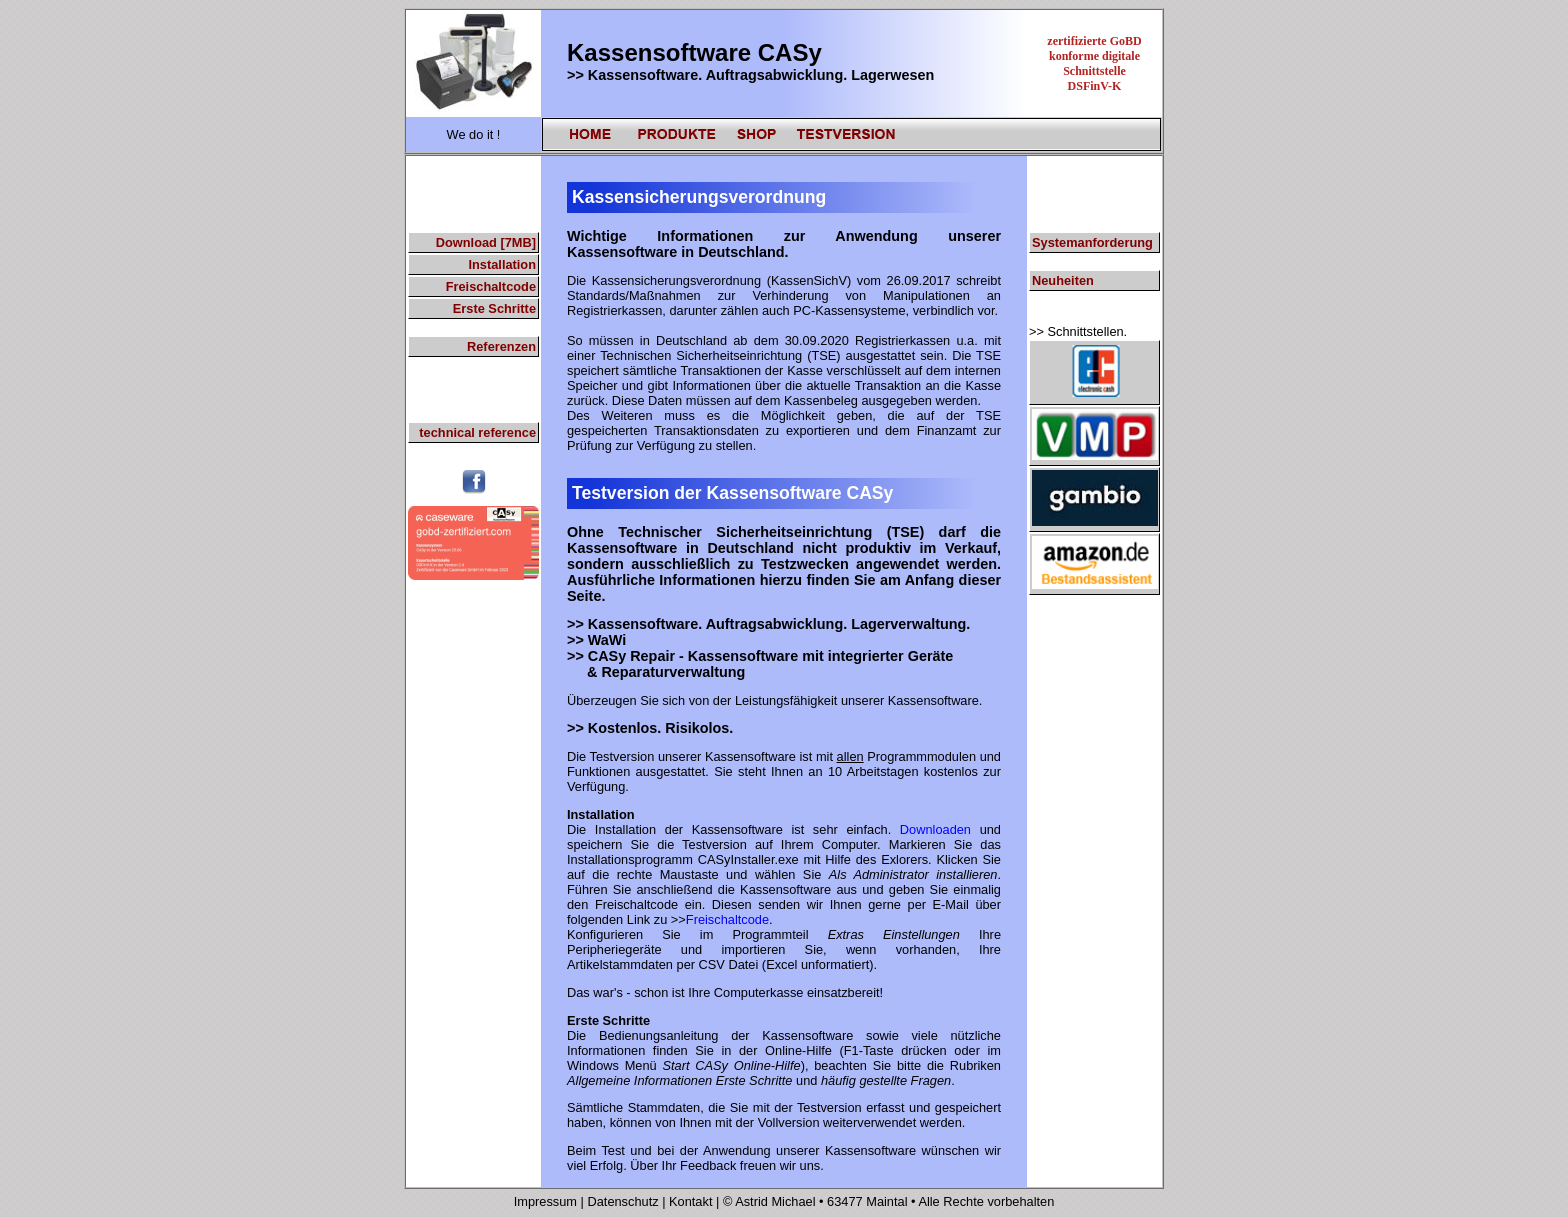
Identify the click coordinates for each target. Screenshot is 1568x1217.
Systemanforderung (1092, 242)
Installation (502, 264)
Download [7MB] (486, 242)
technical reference (477, 432)
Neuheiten (1063, 280)
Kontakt (692, 1201)
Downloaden (935, 829)
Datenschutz (622, 1201)
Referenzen (501, 346)
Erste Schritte (494, 308)
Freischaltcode (491, 286)
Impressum (545, 1201)
